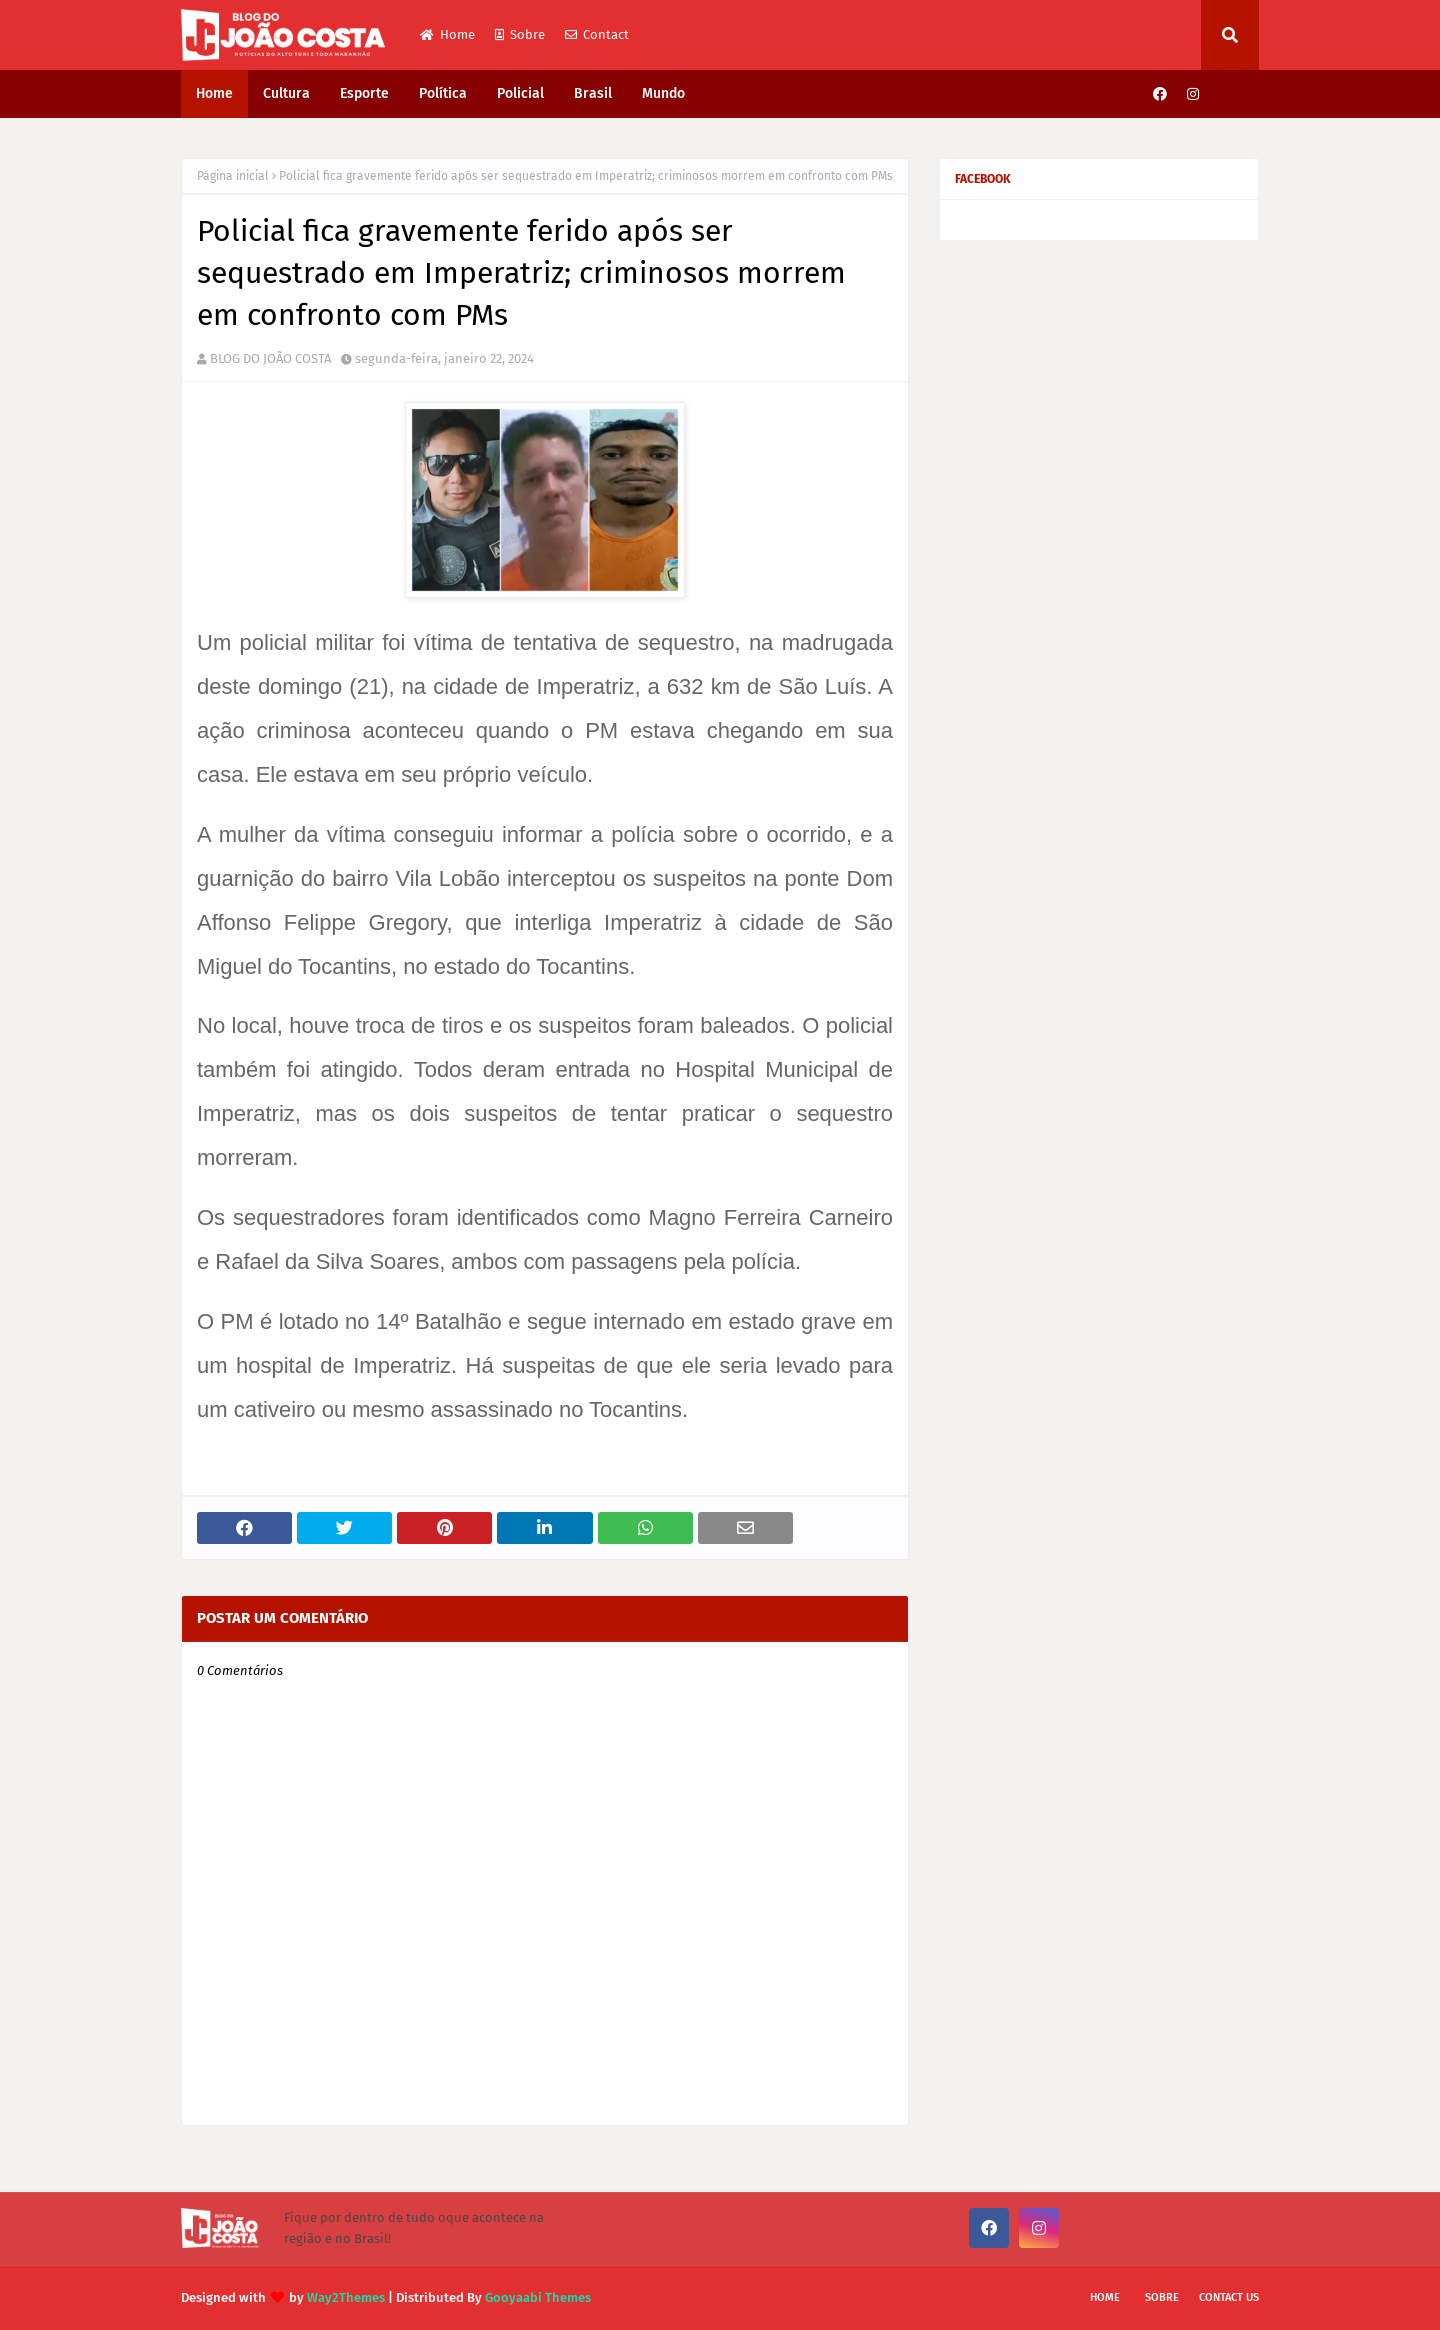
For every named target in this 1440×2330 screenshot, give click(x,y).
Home (447, 34)
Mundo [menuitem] (663, 93)
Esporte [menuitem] (364, 93)
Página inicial (233, 176)
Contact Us (1229, 2297)
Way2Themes (346, 2297)
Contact (597, 34)
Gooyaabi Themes (538, 2297)
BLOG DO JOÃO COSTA (270, 358)
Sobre (520, 34)
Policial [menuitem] (520, 93)
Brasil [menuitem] (593, 93)
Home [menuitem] (214, 93)
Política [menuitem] (443, 93)
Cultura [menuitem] (286, 93)
